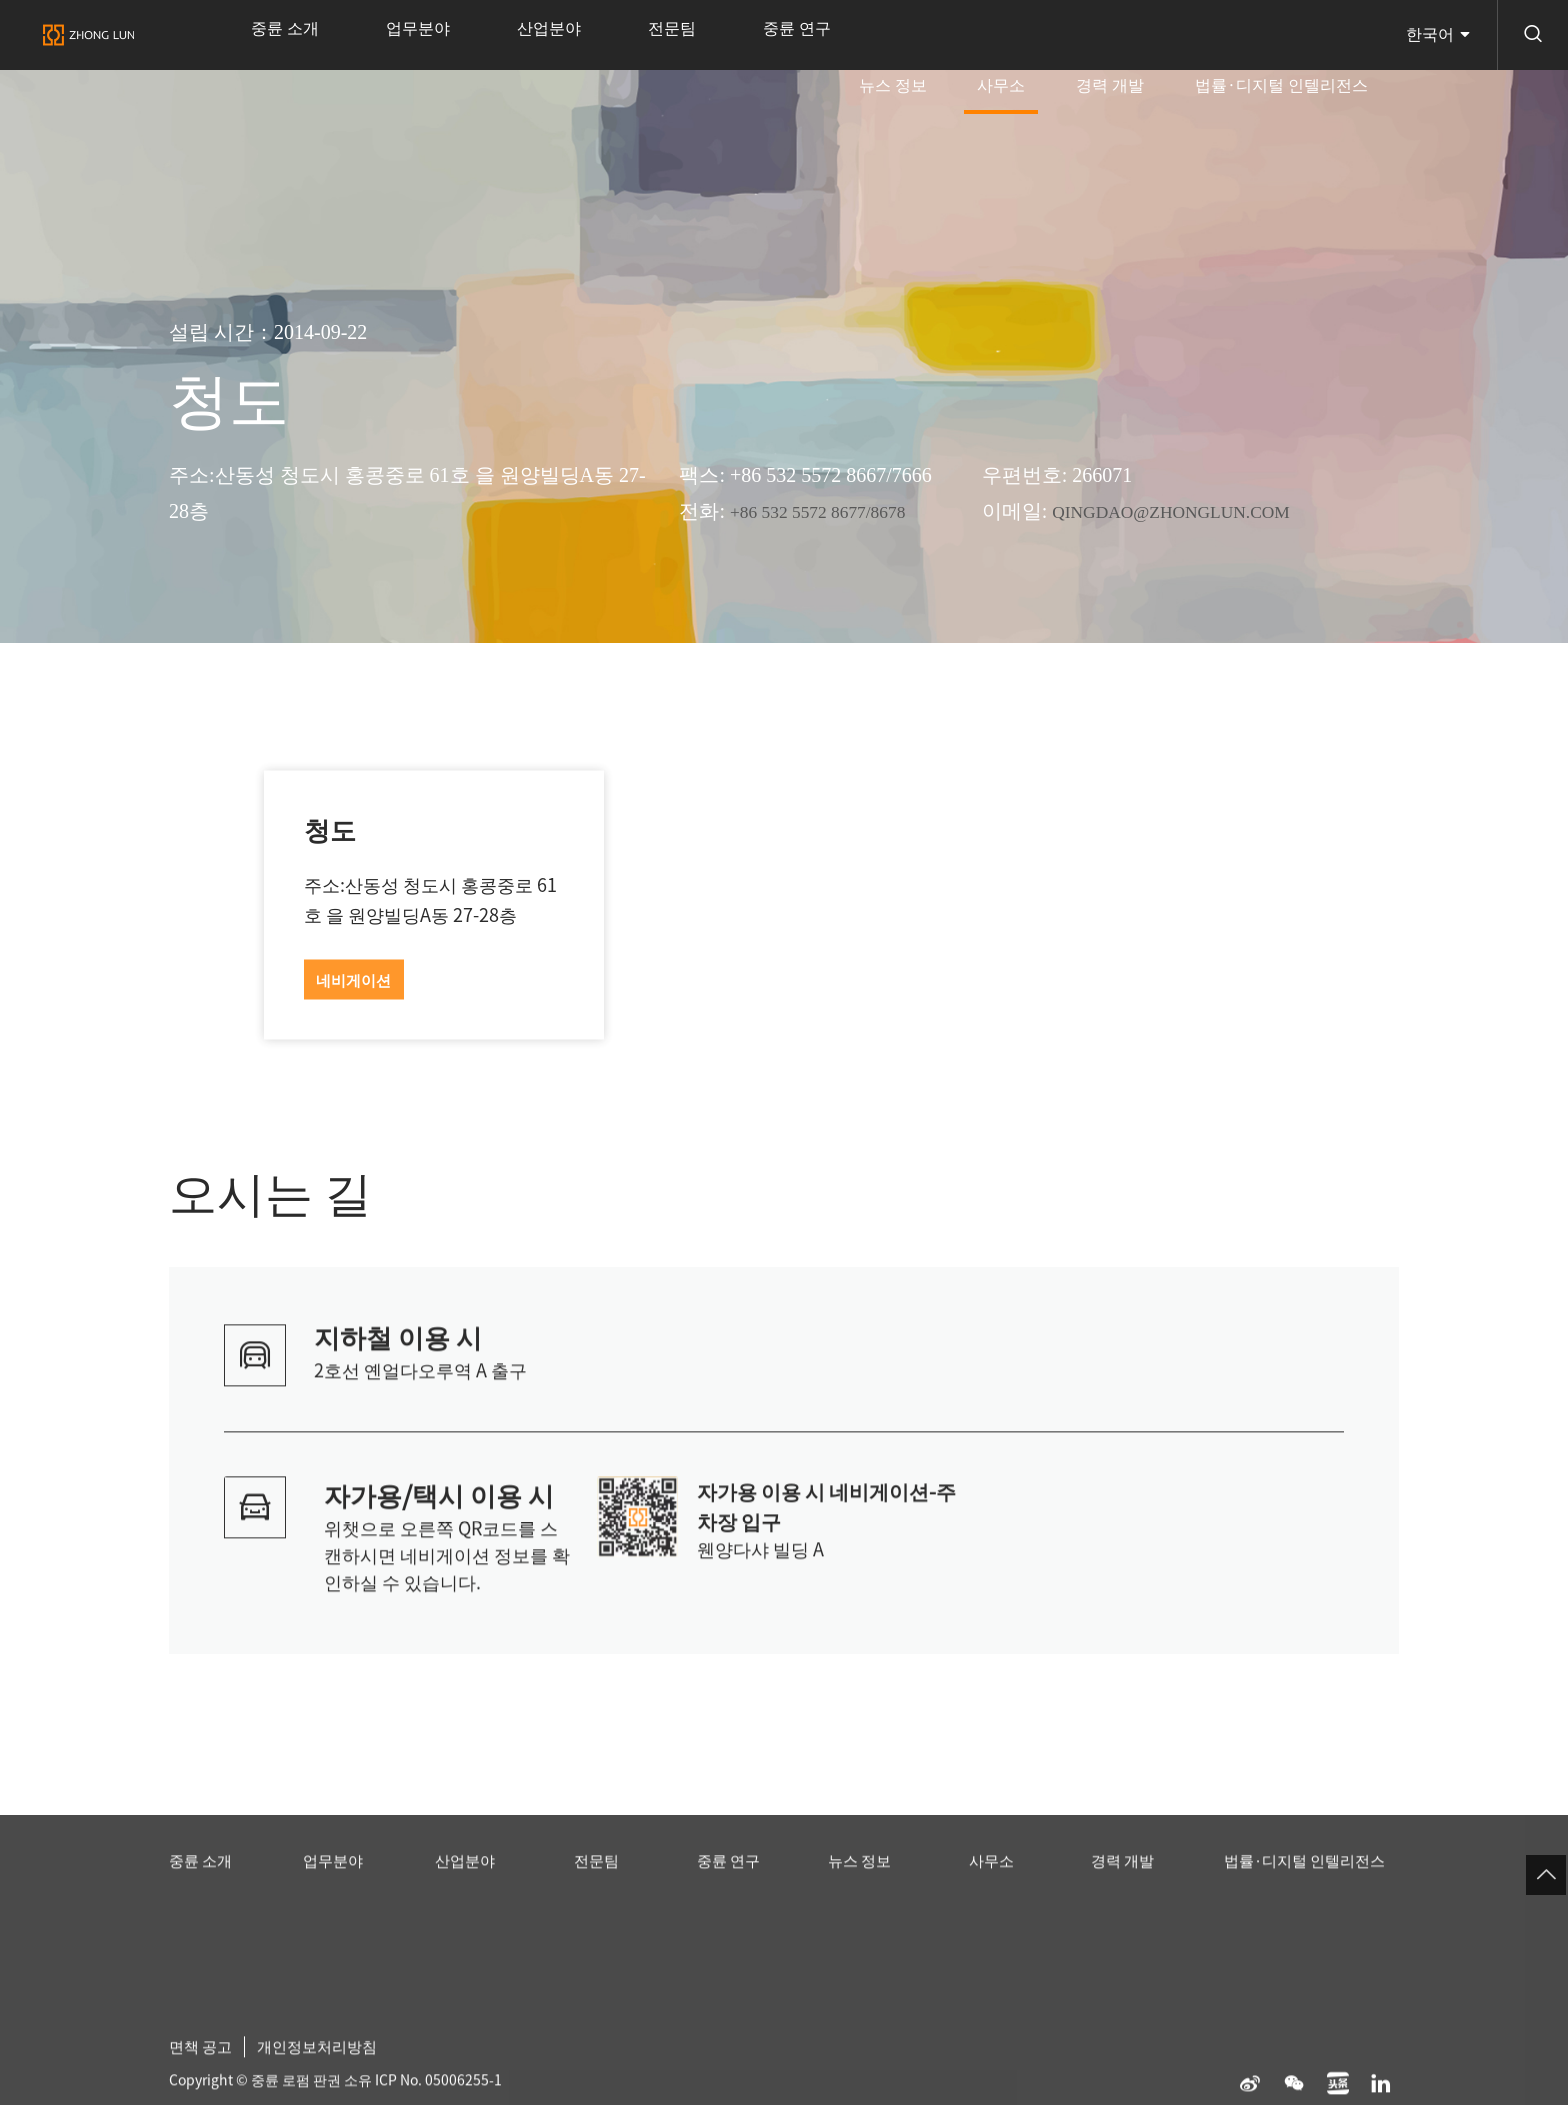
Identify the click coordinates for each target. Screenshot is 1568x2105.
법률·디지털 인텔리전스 (1294, 35)
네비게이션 (354, 980)
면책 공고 (203, 2071)
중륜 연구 (679, 35)
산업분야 (484, 35)
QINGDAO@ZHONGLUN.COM (1188, 511)
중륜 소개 (272, 35)
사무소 (1067, 48)
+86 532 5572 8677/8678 (831, 511)
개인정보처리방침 (326, 2071)
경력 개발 (1149, 35)
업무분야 (379, 35)
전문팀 (581, 35)
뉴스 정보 (984, 35)
